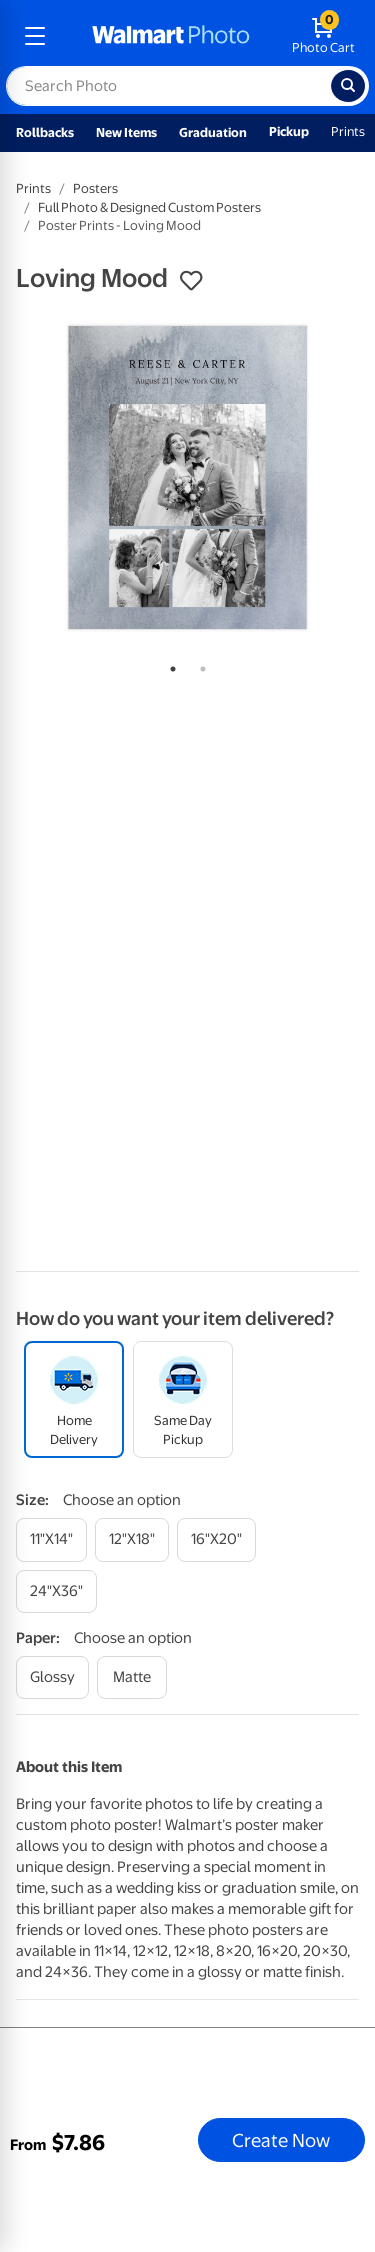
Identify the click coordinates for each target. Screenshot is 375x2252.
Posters (95, 188)
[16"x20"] (216, 1539)
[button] (191, 281)
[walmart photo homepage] (171, 36)
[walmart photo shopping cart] (323, 36)
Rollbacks (45, 132)
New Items (126, 132)
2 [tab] (199, 665)
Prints (348, 131)
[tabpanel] (187, 477)
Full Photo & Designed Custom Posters (149, 207)
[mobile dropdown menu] (35, 36)
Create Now (281, 2140)
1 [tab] (169, 665)
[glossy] (52, 1677)
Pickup (289, 131)
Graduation (213, 132)
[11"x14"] (51, 1539)
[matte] (132, 1677)
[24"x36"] (56, 1591)
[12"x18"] (132, 1539)
